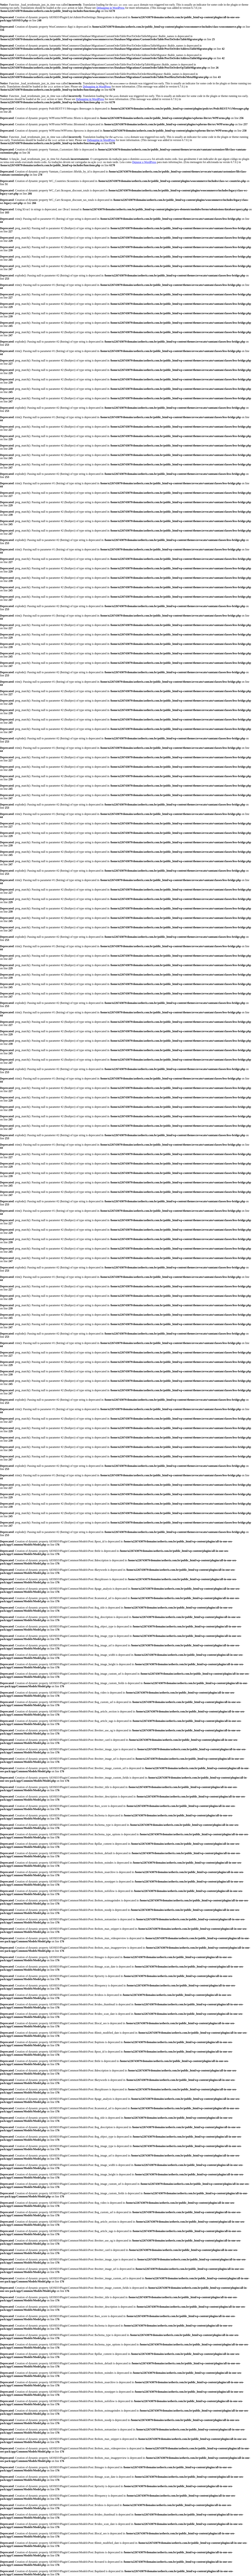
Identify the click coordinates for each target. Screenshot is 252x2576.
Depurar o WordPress (144, 162)
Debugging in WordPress (110, 7)
